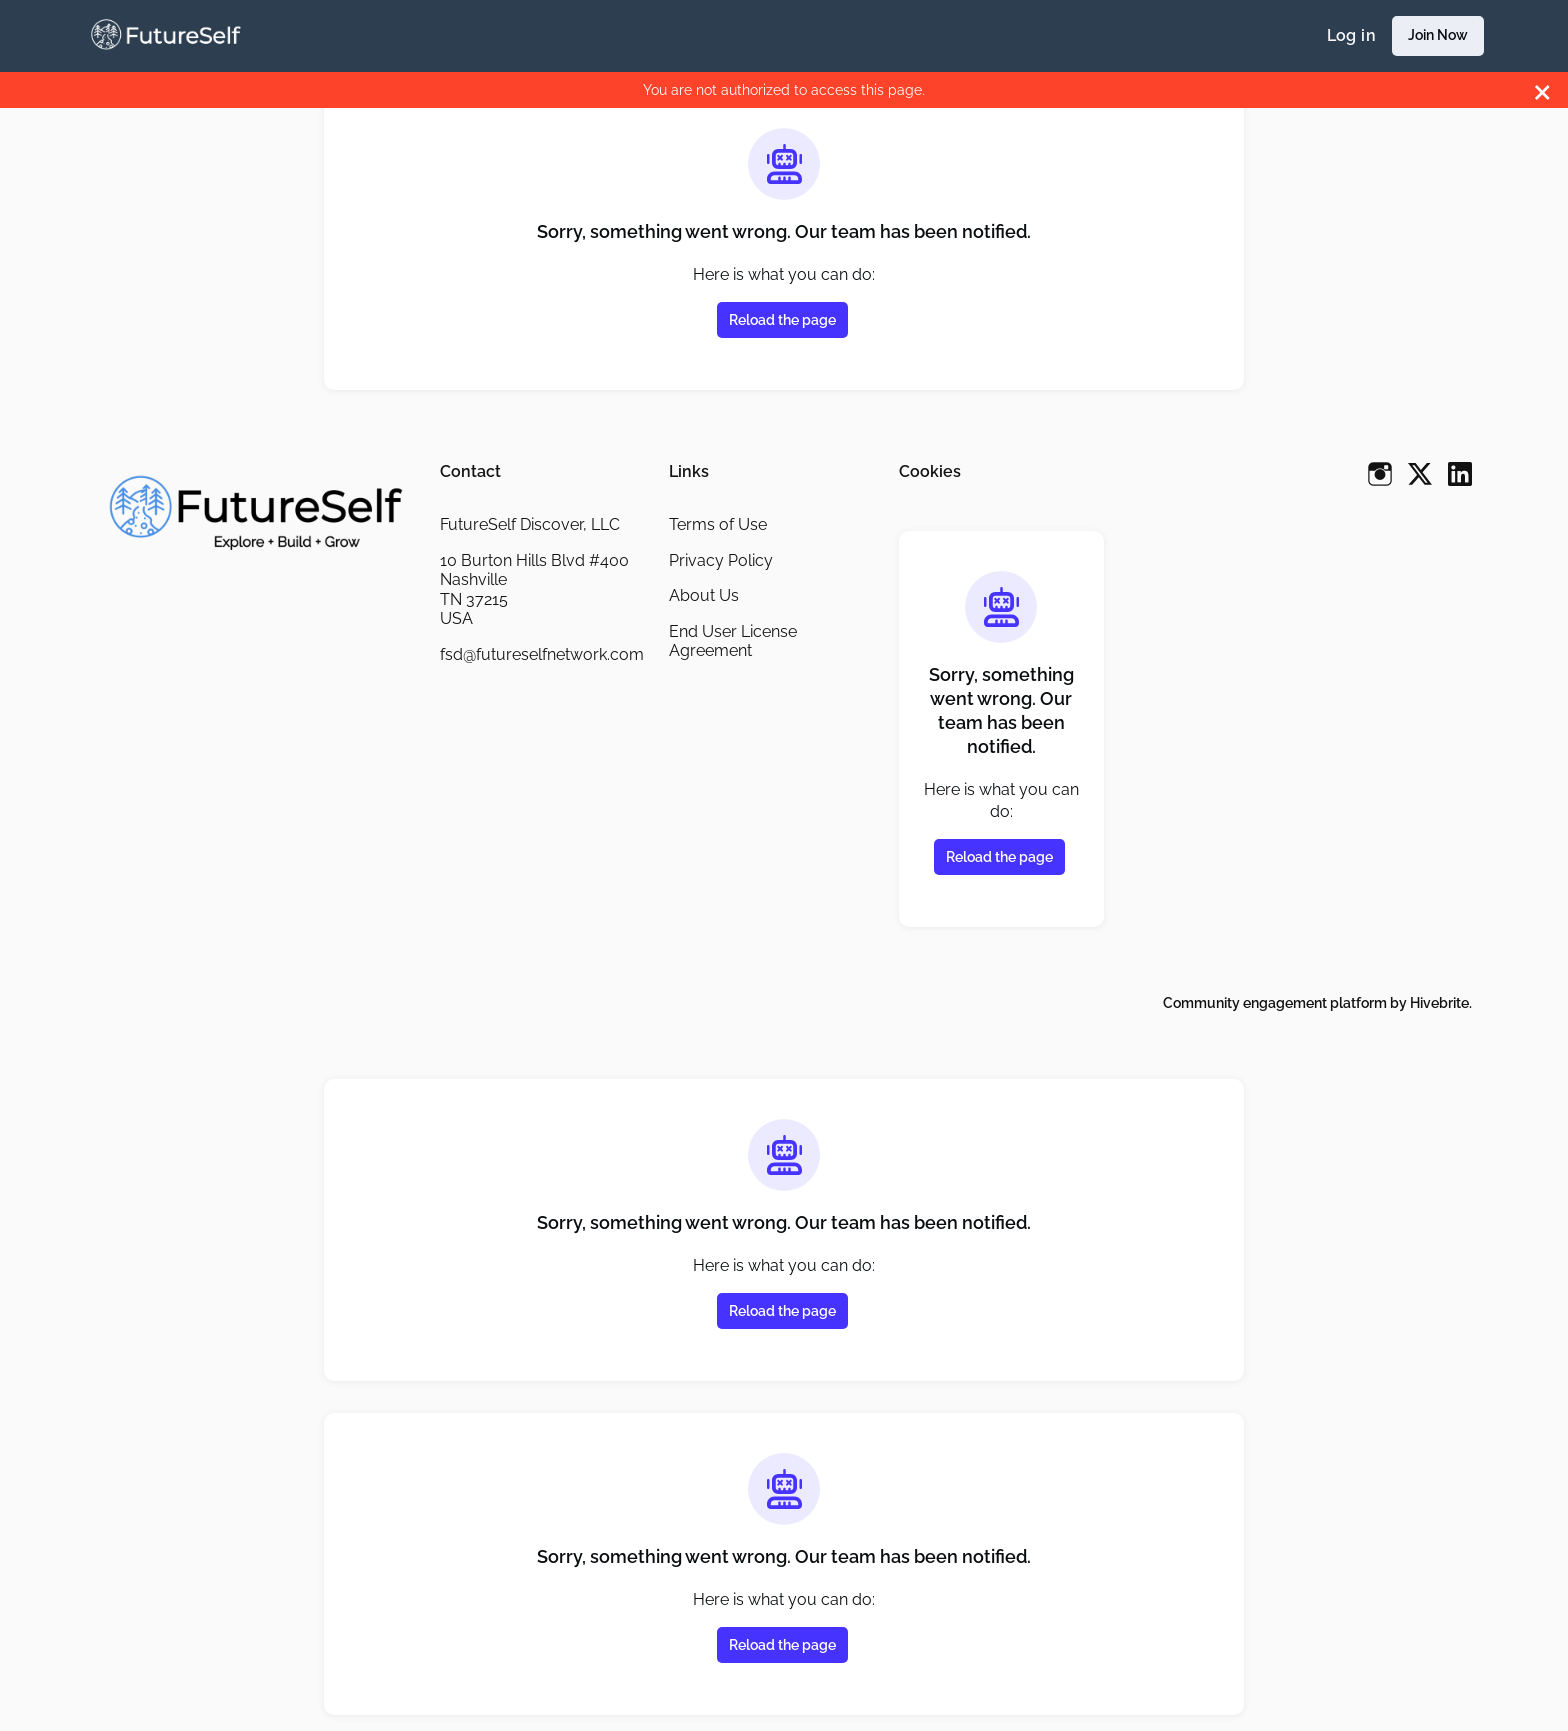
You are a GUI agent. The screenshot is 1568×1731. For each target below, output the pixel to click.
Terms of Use (718, 524)
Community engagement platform (1275, 1003)
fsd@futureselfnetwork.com (542, 654)
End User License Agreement (733, 641)
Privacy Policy (721, 560)
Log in (1351, 35)
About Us (704, 595)
